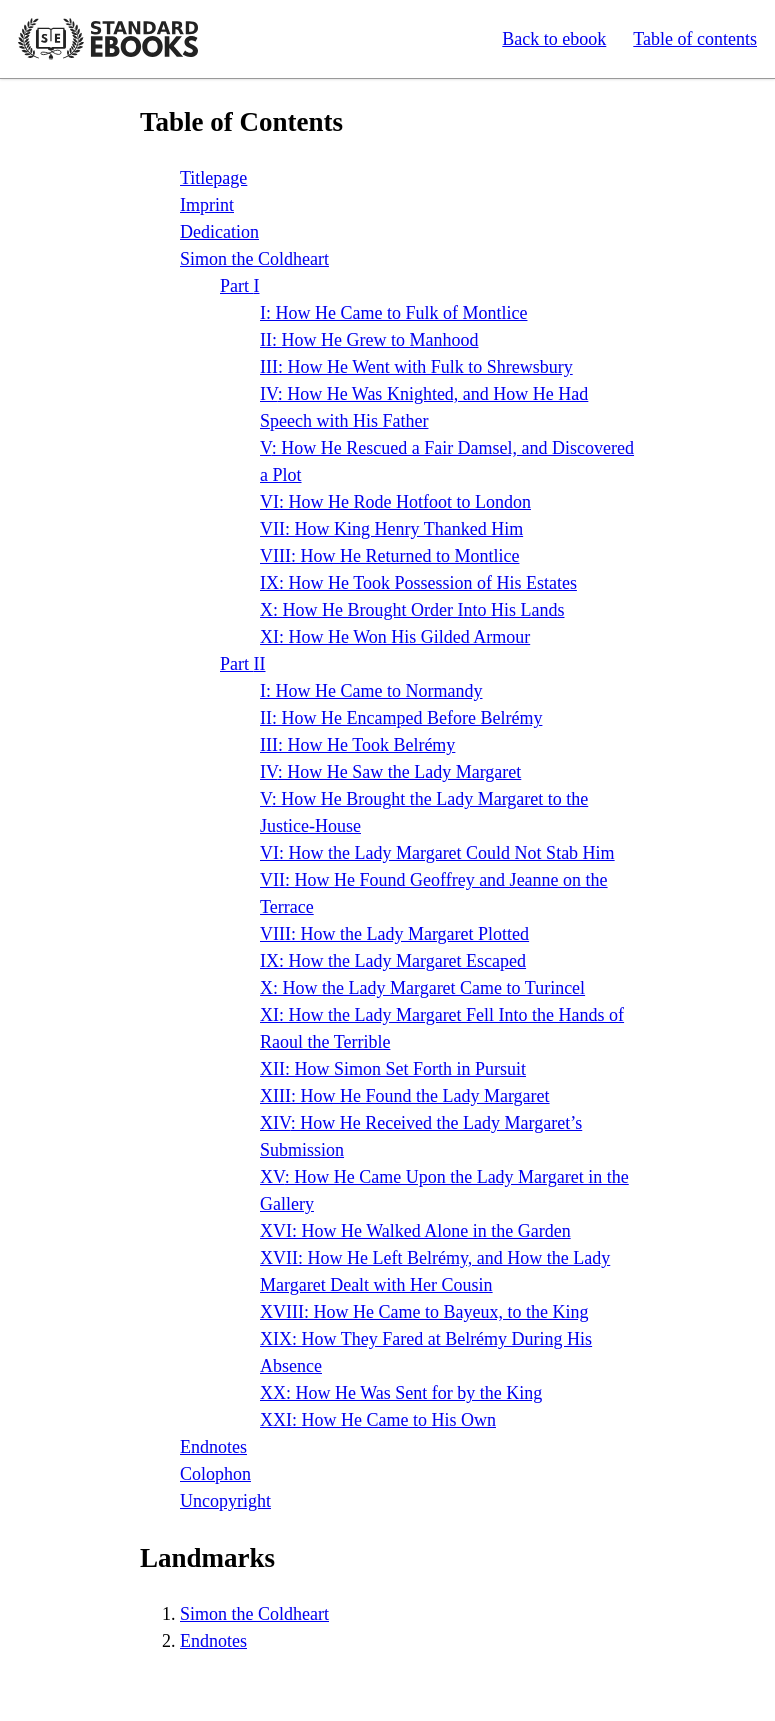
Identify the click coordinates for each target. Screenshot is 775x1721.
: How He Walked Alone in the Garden (415, 1231)
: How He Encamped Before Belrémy (401, 718)
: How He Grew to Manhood (369, 340)
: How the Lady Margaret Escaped (393, 961)
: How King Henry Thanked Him (391, 529)
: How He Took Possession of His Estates (418, 583)
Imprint (207, 205)
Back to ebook (554, 39)
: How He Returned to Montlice (389, 556)
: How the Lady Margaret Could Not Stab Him (437, 853)
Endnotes (213, 1447)
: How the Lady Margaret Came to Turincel (422, 988)
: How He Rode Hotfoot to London (395, 502)
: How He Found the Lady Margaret (405, 1096)
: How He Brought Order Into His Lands (412, 610)
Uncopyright (225, 1501)
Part (240, 286)
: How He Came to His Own (378, 1420)
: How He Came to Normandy (371, 691)
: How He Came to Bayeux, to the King (424, 1312)
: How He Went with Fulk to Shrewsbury (416, 367)
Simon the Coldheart (254, 259)
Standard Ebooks (108, 39)
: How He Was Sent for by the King (401, 1393)
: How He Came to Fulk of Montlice (393, 313)
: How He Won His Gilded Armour (395, 637)
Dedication (219, 232)
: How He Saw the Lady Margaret (390, 772)
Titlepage (213, 178)
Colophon (215, 1474)
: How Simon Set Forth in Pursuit (393, 1069)
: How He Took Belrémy (357, 745)
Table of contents (695, 39)
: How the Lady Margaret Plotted (394, 934)
